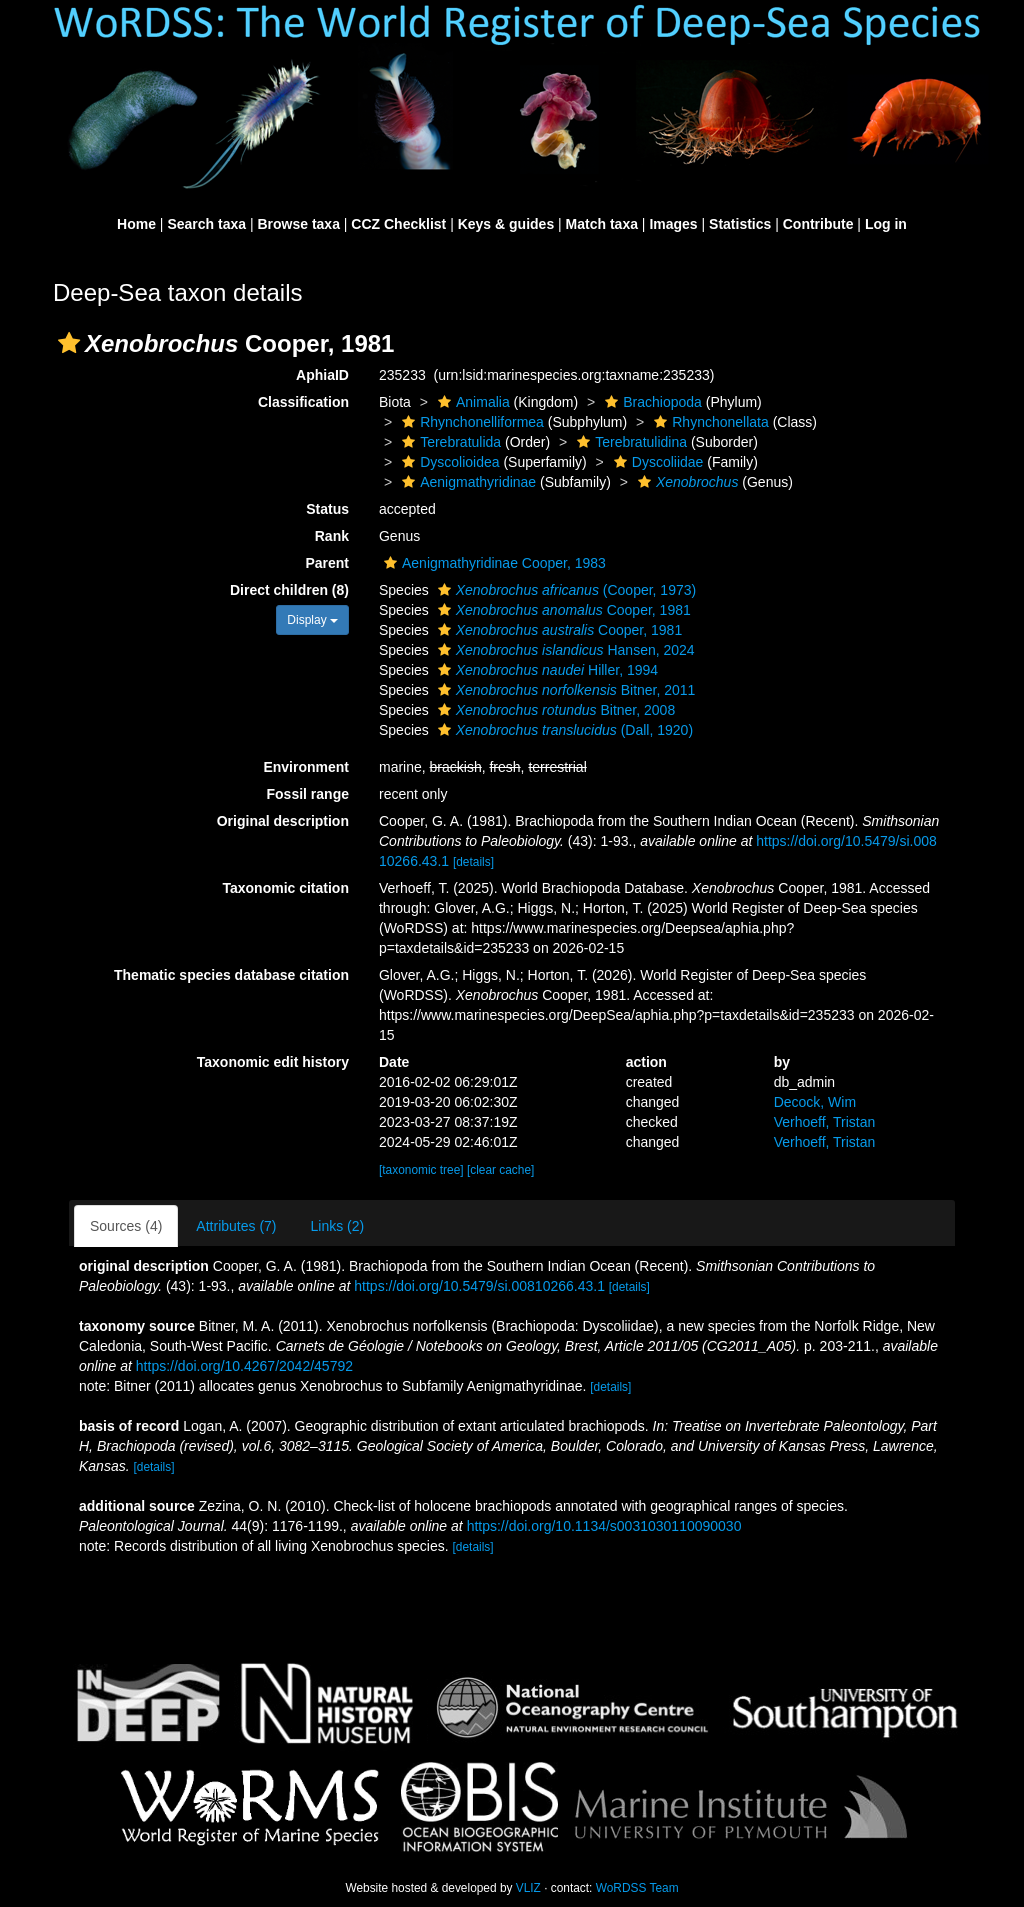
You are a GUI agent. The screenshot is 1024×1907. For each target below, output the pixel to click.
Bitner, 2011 (564, 690)
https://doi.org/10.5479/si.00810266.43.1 (479, 1286)
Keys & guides (506, 224)
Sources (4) (126, 1226)
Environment (306, 767)
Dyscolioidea (448, 462)
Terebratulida (449, 442)
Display (312, 620)
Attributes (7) (236, 1226)
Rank (332, 536)
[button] (69, 343)
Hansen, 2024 (564, 650)
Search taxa (206, 224)
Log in (886, 224)
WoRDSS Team (637, 1888)
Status (327, 509)
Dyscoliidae (656, 462)
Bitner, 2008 (554, 710)
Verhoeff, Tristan (825, 1122)
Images (673, 224)
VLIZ (528, 1888)
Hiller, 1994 (545, 670)
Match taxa (602, 224)
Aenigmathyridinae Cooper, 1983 (492, 563)
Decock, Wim (815, 1102)
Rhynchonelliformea (470, 422)
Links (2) (338, 1226)
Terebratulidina (629, 442)
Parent (327, 563)
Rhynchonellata (709, 422)
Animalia (471, 402)
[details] (473, 862)
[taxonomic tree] (421, 1170)
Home (136, 224)
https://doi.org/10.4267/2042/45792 (244, 1366)
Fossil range (308, 794)
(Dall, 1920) (563, 730)
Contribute (818, 224)
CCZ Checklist (398, 224)
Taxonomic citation (285, 888)
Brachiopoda (651, 402)
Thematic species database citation (231, 975)
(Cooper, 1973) (565, 590)
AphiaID (322, 375)
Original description (283, 821)
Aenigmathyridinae (466, 482)
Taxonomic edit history (273, 1062)
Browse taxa (298, 224)
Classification (303, 402)
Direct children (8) (289, 590)
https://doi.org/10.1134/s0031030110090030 (604, 1526)
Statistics (740, 224)
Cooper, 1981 (562, 610)
